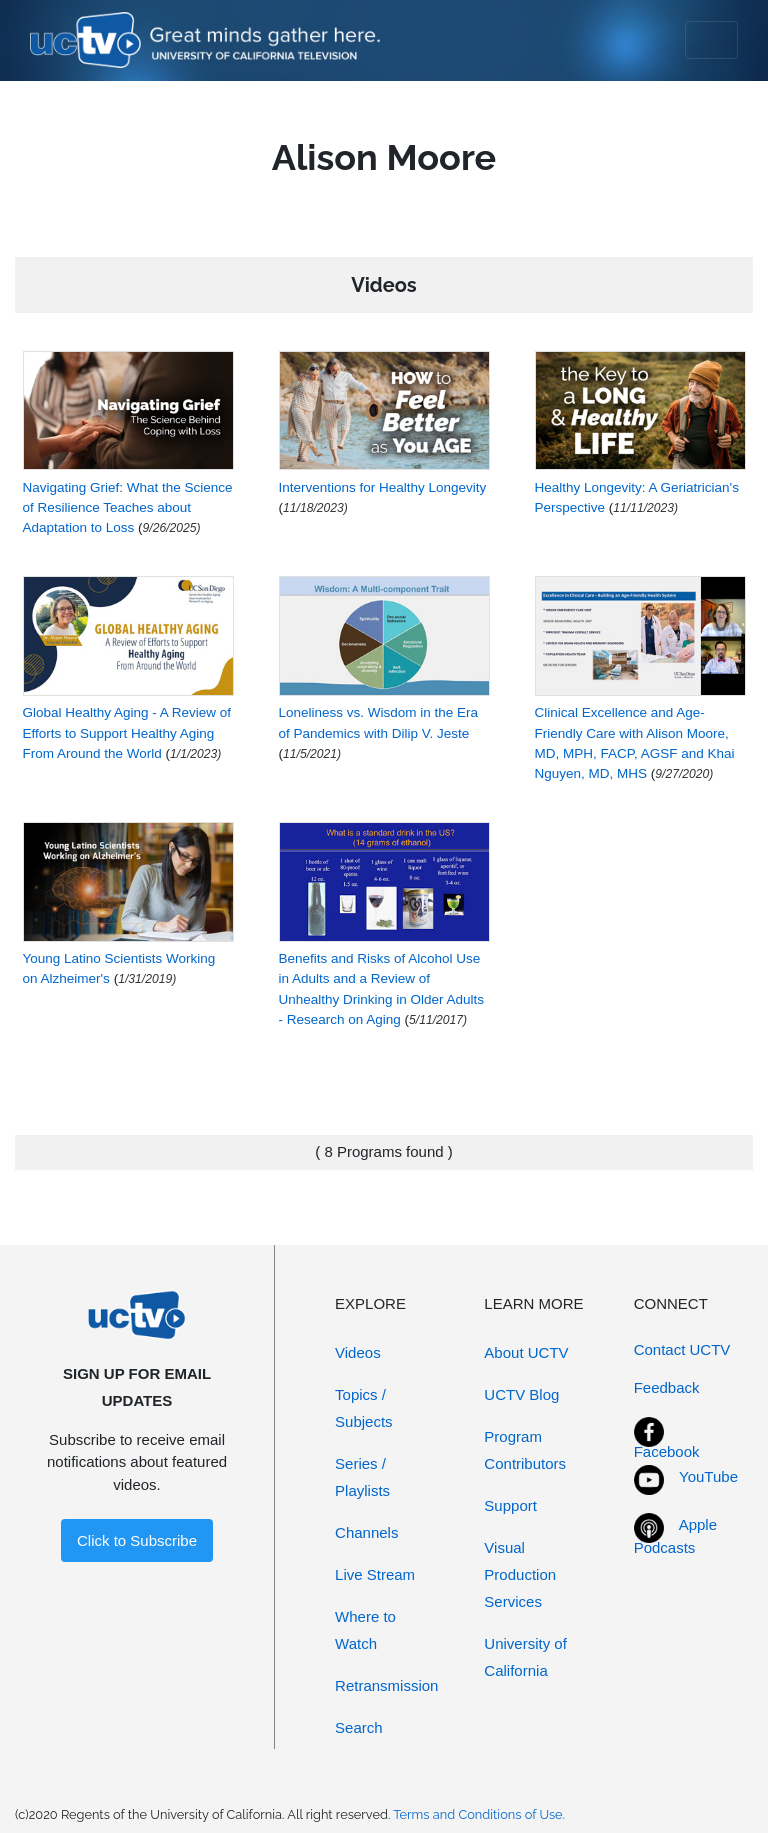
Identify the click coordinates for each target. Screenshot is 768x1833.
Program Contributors (525, 1450)
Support (510, 1505)
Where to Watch (365, 1630)
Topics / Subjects (364, 1408)
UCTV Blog (521, 1394)
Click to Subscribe (137, 1540)
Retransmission (386, 1685)
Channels (366, 1532)
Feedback (667, 1387)
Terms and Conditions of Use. (479, 1814)
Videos (358, 1352)
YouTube (708, 1476)
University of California (525, 1657)
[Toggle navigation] (711, 40)
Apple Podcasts (675, 1536)
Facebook (667, 1451)
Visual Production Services (520, 1574)
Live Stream (375, 1574)
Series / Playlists (362, 1477)
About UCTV (526, 1352)
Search (359, 1727)
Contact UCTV (682, 1349)
